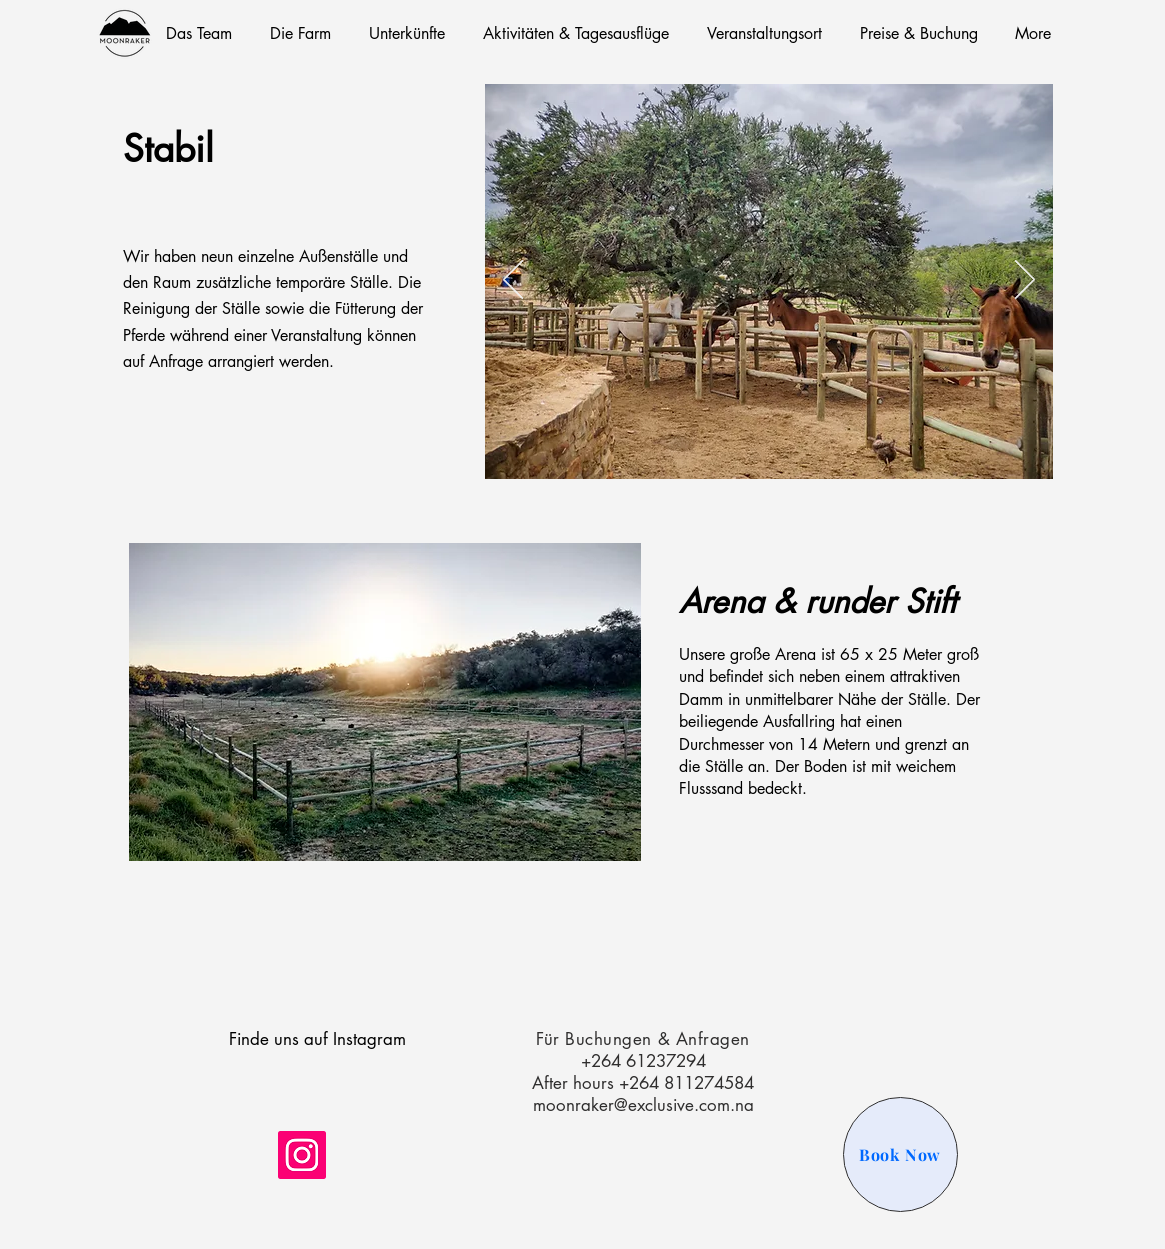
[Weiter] (1025, 281)
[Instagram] (302, 1155)
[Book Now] (900, 1154)
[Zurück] (513, 281)
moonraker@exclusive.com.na (643, 1105)
